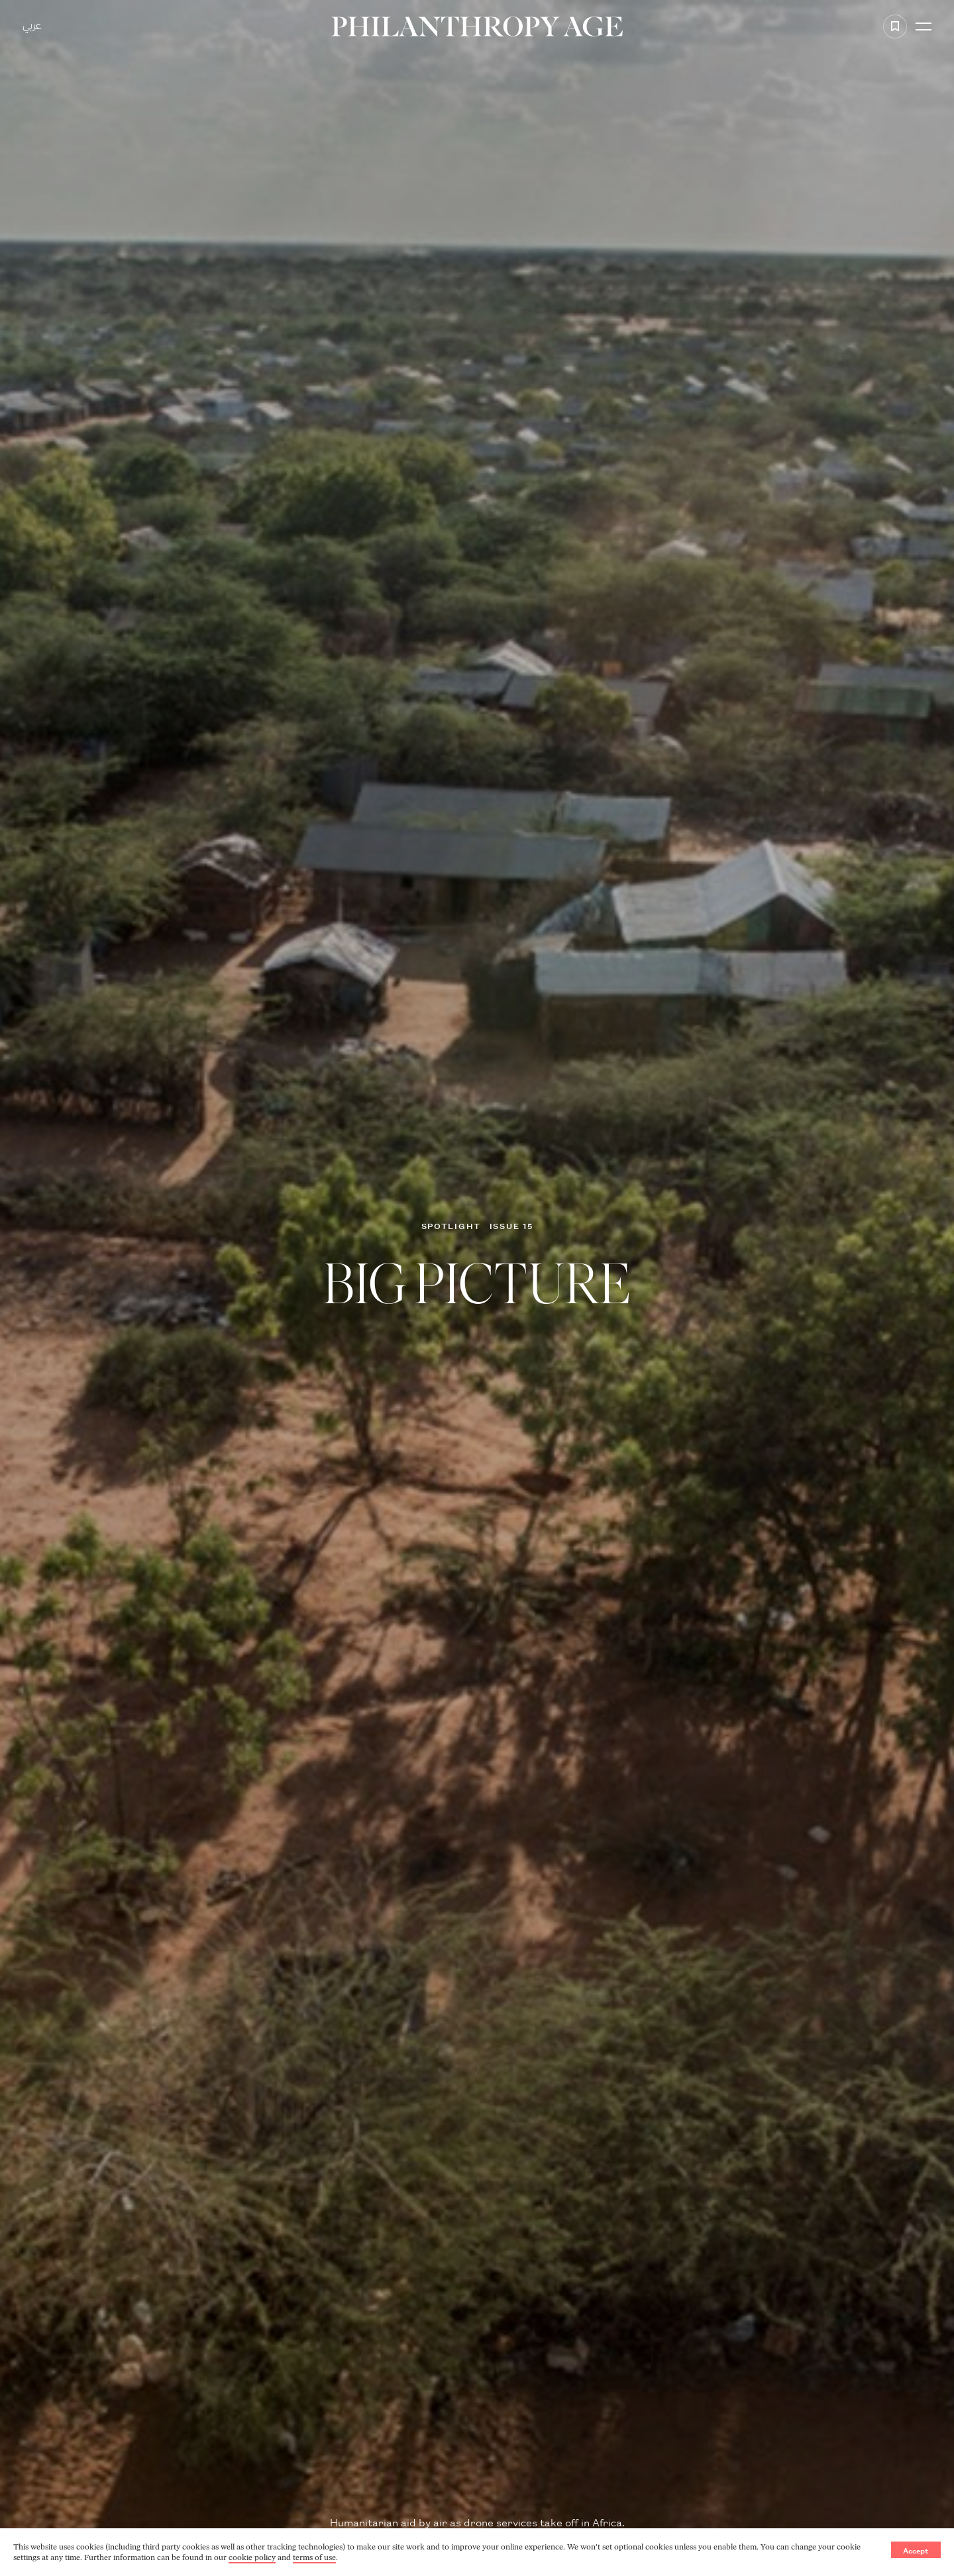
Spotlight (451, 1225)
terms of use (314, 2557)
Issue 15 (511, 1225)
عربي (32, 26)
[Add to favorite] (895, 26)
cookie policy (252, 2557)
